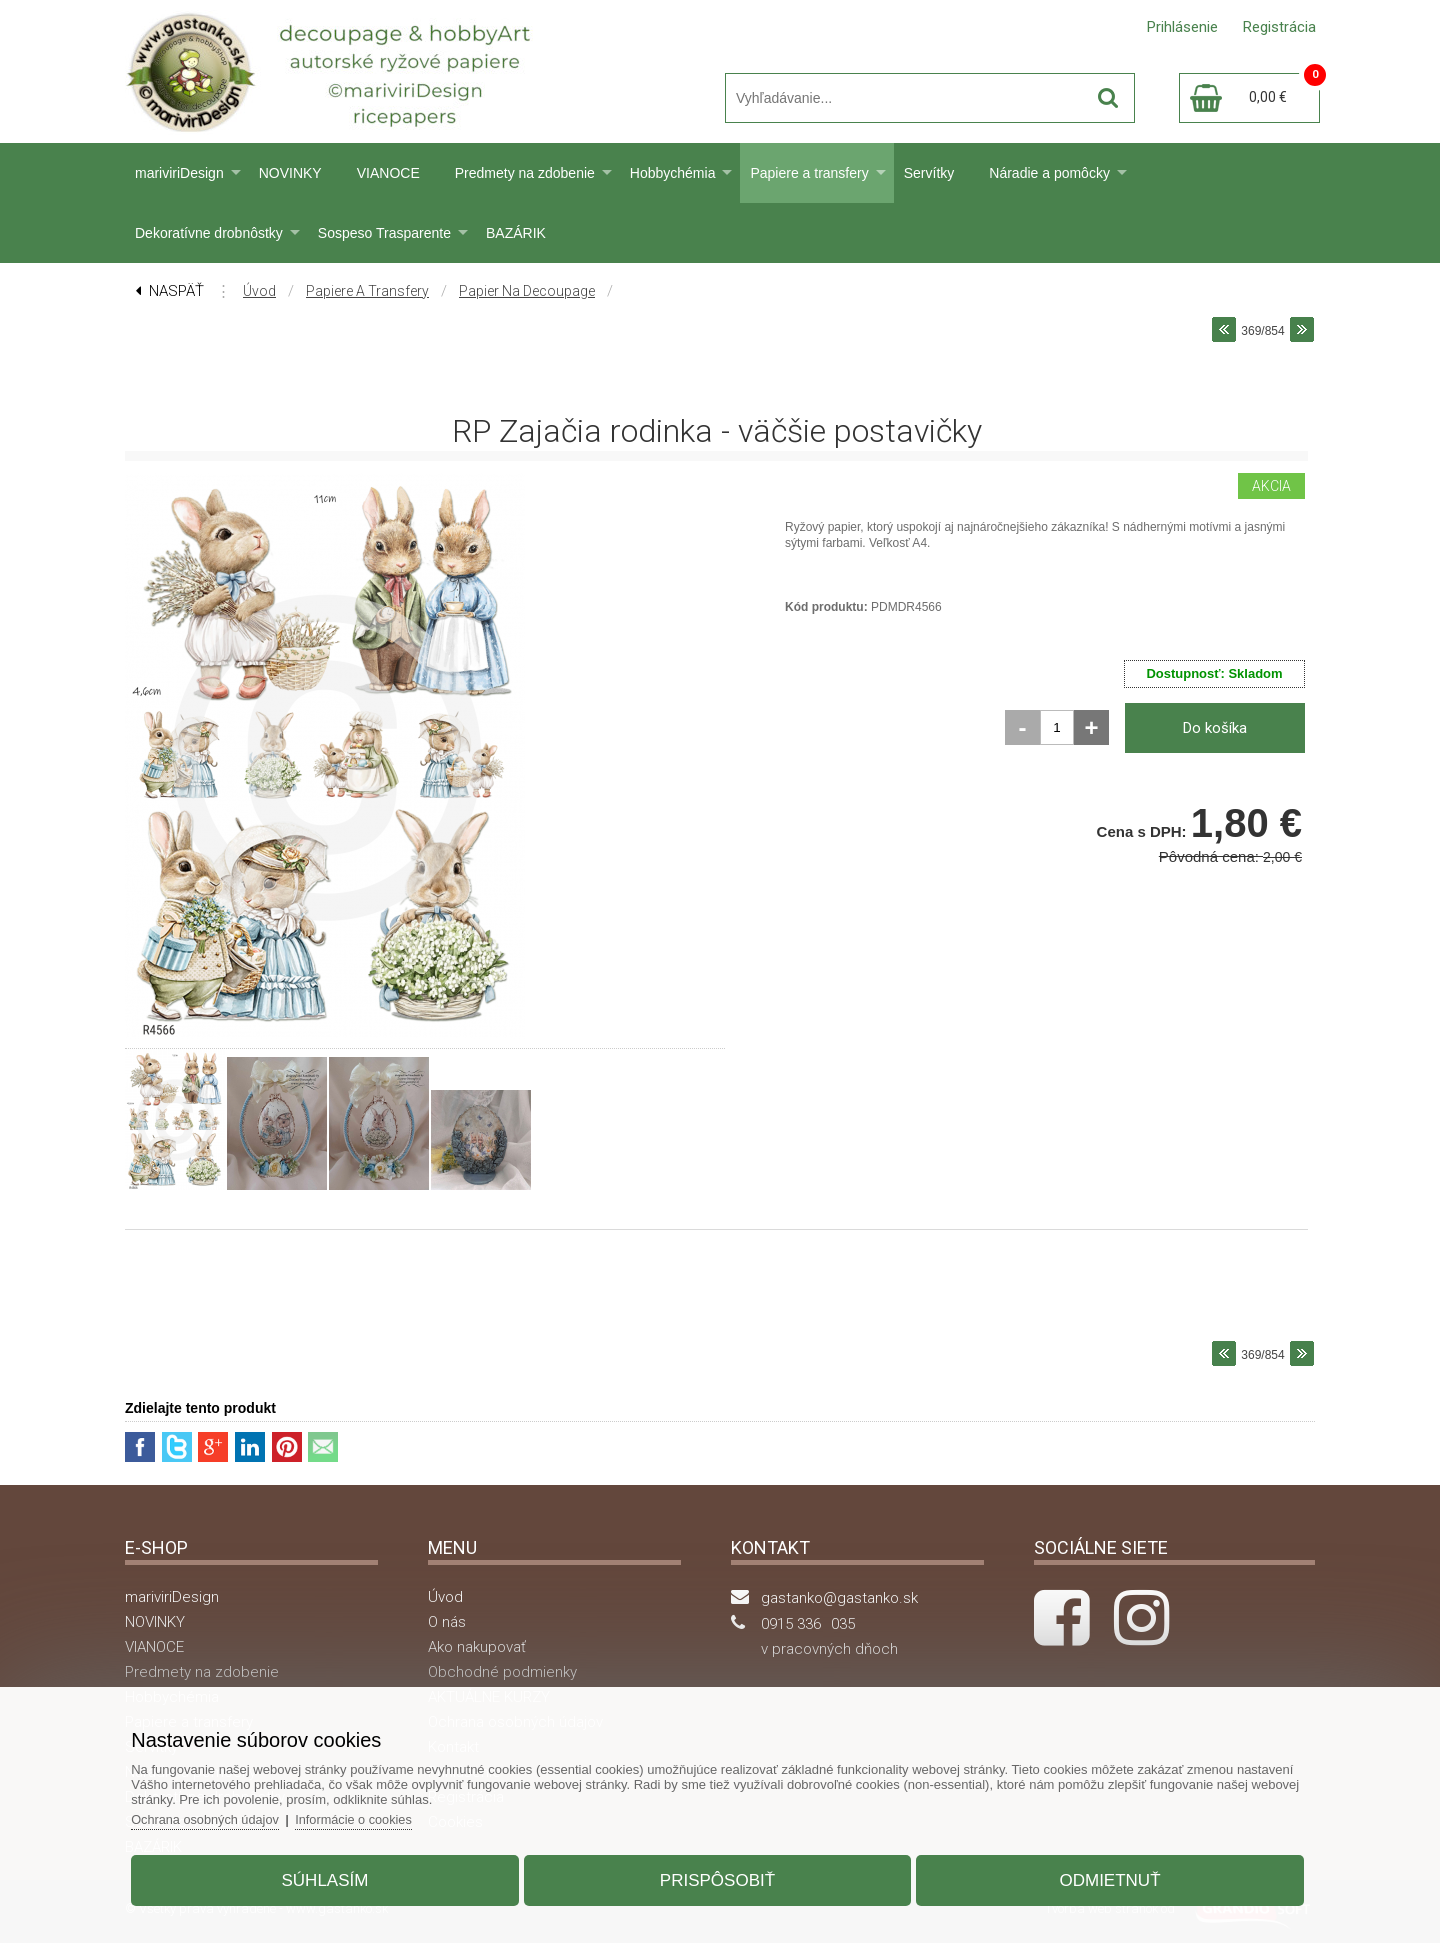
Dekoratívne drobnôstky (209, 233)
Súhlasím (333, 1876)
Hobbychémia (673, 173)
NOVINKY (290, 173)
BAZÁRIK (516, 233)
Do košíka (1215, 728)
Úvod (259, 291)
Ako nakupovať (477, 1647)
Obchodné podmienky (502, 1672)
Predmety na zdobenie (525, 173)
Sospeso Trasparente (384, 233)
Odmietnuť (1101, 1876)
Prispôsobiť (717, 1876)
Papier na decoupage (527, 291)
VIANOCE (388, 173)
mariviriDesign (179, 173)
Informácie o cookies (371, 1815)
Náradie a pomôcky (1049, 173)
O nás (447, 1622)
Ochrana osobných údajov (219, 1815)
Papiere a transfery (809, 173)
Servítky (929, 173)
